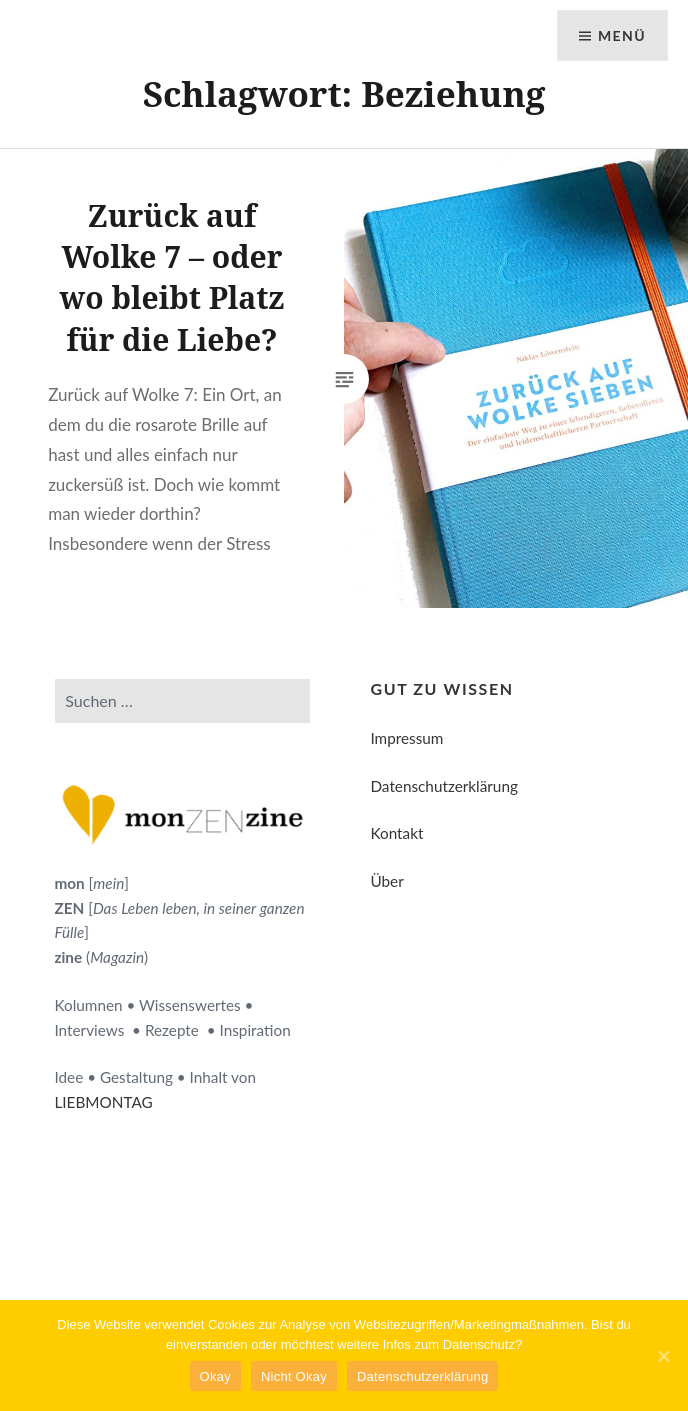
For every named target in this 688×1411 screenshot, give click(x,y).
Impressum (406, 738)
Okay (215, 1376)
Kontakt (396, 833)
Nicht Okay (294, 1376)
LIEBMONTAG (103, 1102)
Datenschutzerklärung (443, 786)
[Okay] (663, 1356)
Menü (622, 35)
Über (386, 881)
